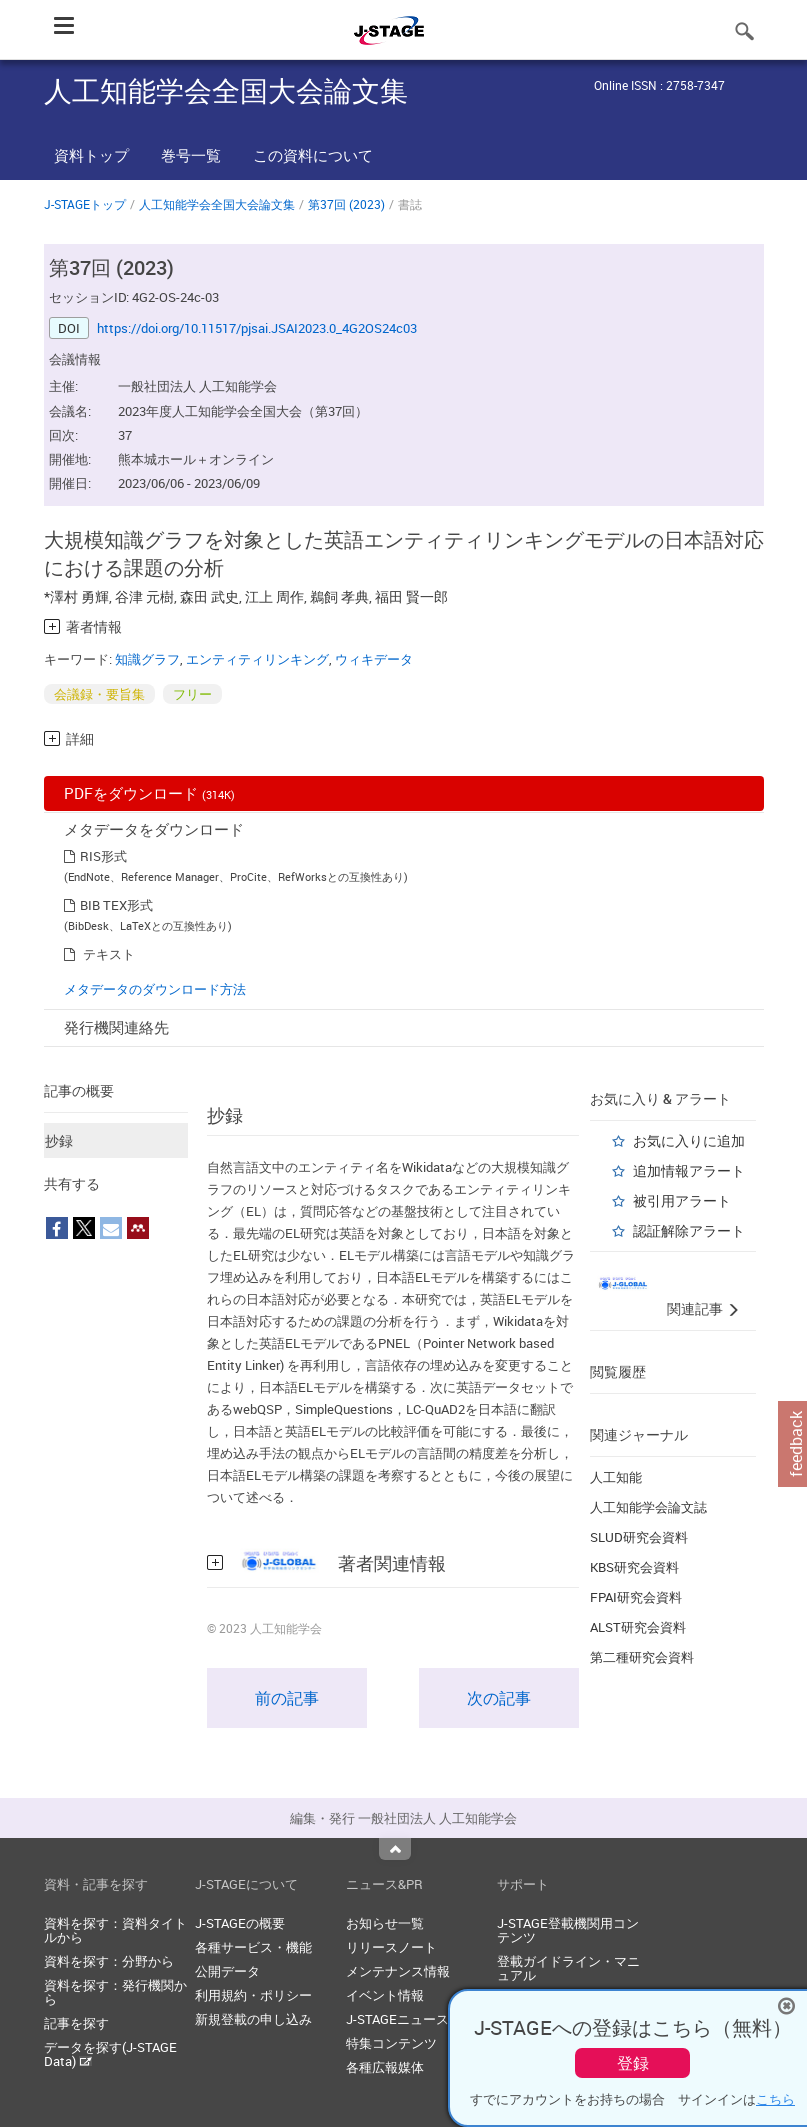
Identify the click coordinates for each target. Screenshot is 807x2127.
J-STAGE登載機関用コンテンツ (568, 1930)
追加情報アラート (689, 1170)
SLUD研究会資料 (639, 1537)
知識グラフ (147, 659)
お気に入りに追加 (689, 1140)
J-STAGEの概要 (240, 1923)
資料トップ (91, 155)
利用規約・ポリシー (253, 1995)
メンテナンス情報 (398, 1971)
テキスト (109, 954)
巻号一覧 (191, 155)
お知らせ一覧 (385, 1923)
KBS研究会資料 (634, 1567)
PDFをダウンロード (149, 793)
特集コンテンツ (391, 2043)
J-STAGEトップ (85, 204)
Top (395, 1849)
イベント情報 (385, 1995)
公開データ (227, 1971)
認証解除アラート (689, 1230)
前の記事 (287, 1698)
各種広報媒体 (385, 2067)
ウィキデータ (374, 659)
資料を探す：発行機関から (115, 1992)
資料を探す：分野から (109, 1961)
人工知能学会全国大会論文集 (217, 204)
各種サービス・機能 (253, 1947)
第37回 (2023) (346, 204)
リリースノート (391, 1947)
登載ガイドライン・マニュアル (568, 1968)
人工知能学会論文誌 (648, 1507)
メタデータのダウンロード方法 (155, 989)
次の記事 (499, 1698)
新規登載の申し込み (253, 2019)
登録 (633, 2063)
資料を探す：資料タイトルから (115, 1930)
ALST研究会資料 (638, 1627)
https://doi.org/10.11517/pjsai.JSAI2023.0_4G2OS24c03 (257, 328)
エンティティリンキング (257, 659)
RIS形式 (103, 856)
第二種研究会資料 (642, 1657)
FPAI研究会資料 (636, 1597)
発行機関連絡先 (116, 1027)
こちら (775, 2099)
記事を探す (76, 2023)
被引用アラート (682, 1200)
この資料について (313, 155)
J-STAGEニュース (397, 2019)
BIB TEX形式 (116, 905)
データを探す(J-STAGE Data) (110, 2054)
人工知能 (616, 1477)
